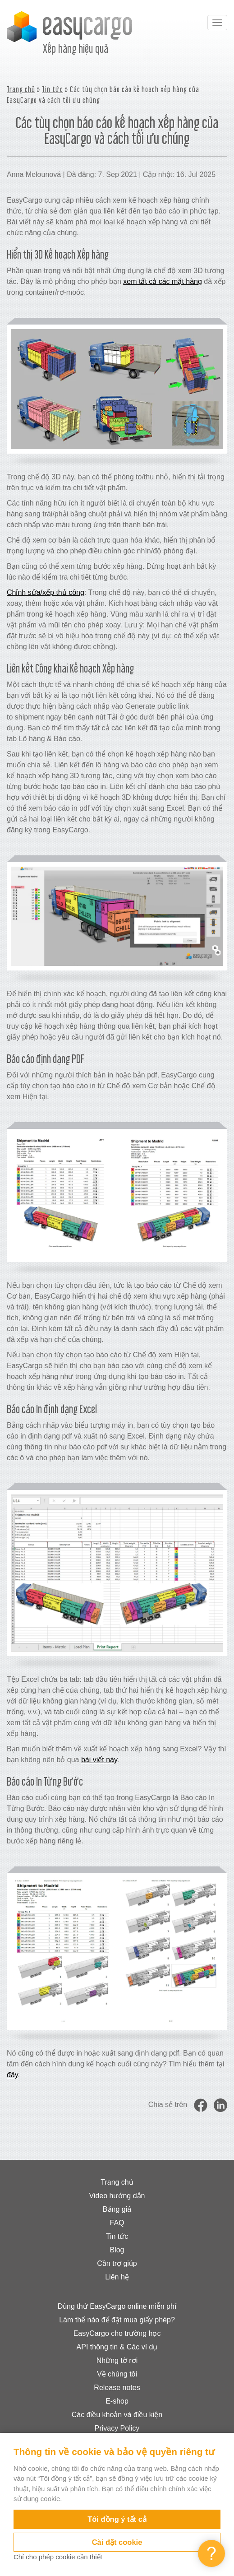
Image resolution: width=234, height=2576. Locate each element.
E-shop (117, 2401)
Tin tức (52, 89)
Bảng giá (117, 2209)
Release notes (117, 2387)
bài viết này (99, 1760)
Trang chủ (21, 89)
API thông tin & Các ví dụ (117, 2347)
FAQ (117, 2223)
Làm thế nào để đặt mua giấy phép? (117, 2320)
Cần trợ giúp (117, 2263)
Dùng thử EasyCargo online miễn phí (117, 2306)
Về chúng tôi (117, 2374)
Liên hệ (117, 2277)
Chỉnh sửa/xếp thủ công (45, 592)
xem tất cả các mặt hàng (162, 281)
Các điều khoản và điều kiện (117, 2414)
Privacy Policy (117, 2428)
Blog (117, 2250)
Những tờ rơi (117, 2360)
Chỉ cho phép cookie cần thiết (58, 2557)
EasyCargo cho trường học (117, 2333)
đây (12, 2075)
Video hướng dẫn (117, 2196)
